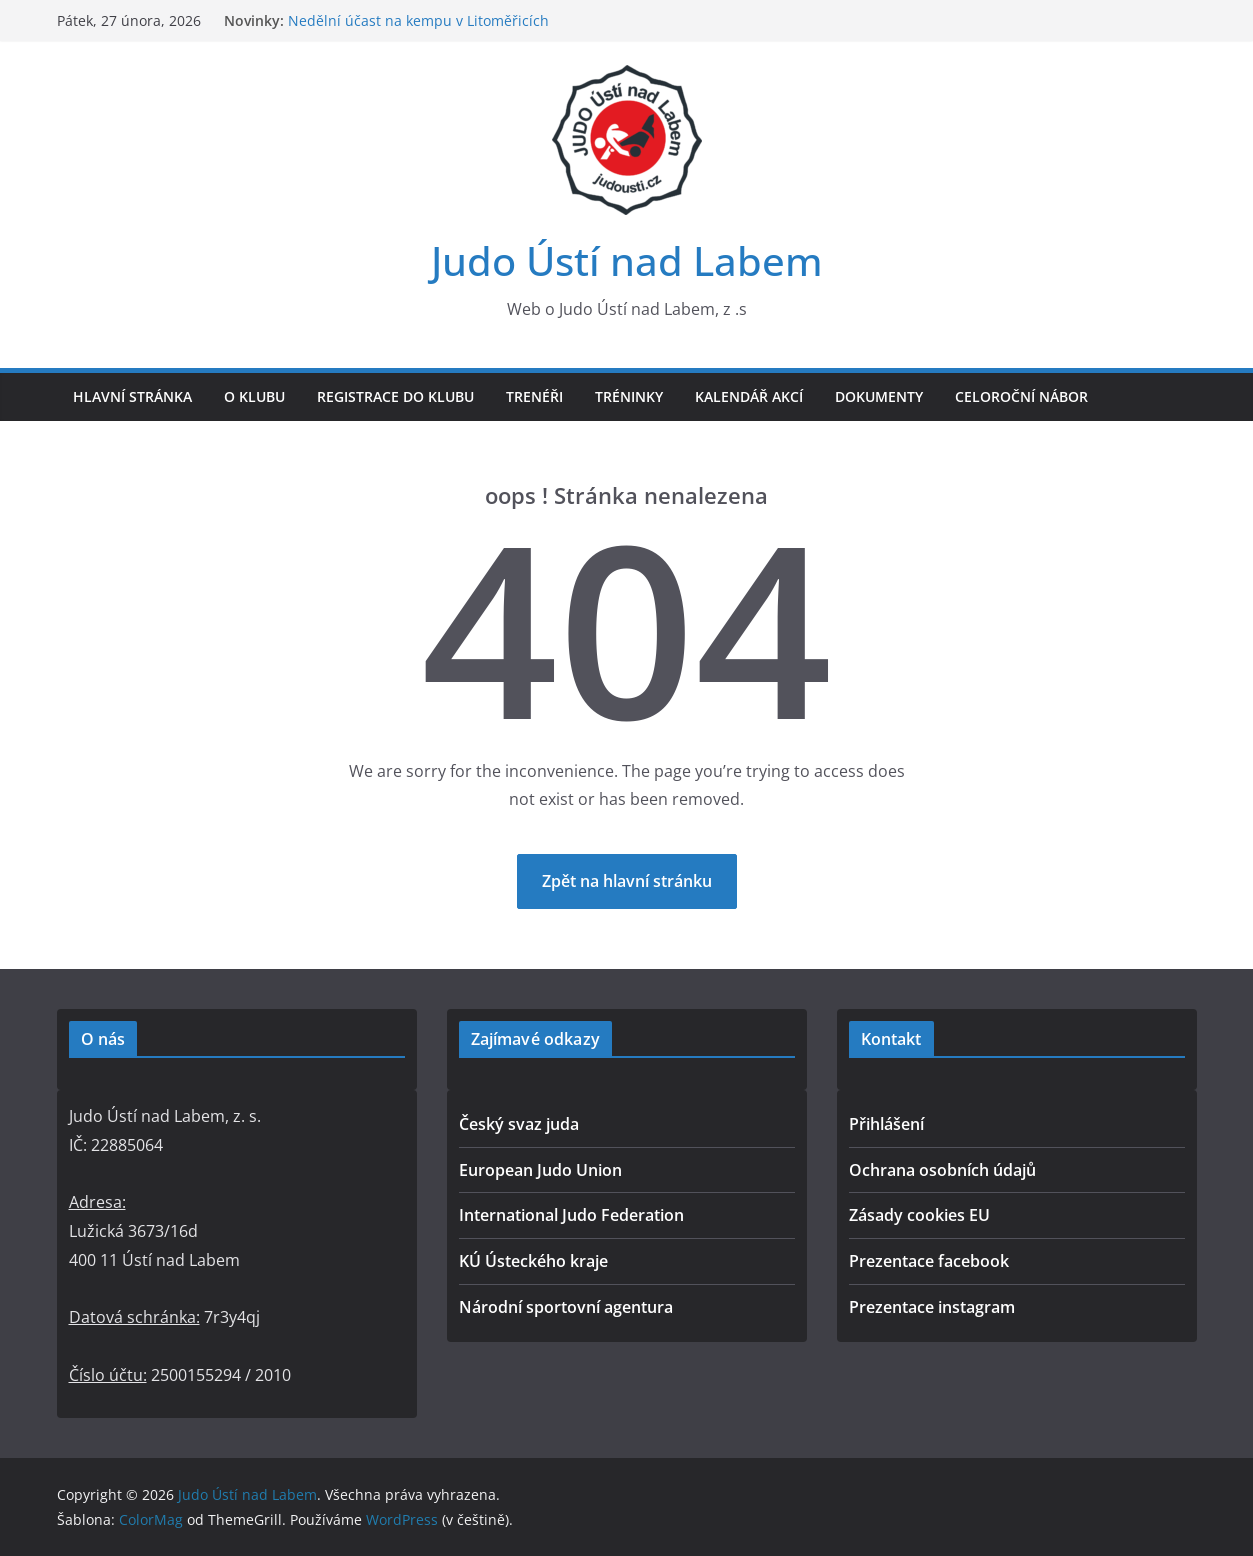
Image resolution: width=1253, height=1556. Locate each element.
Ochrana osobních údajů (942, 1170)
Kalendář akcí (749, 396)
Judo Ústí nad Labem (627, 260)
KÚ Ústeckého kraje (533, 1261)
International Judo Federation (571, 1215)
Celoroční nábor (1021, 396)
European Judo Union (540, 1170)
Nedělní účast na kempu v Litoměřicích (418, 20)
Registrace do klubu (395, 396)
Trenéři (534, 396)
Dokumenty (879, 396)
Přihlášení (886, 1124)
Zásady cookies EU (919, 1215)
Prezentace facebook (929, 1261)
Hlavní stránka (132, 396)
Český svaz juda (519, 1124)
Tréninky (629, 396)
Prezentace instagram (932, 1307)
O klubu (254, 396)
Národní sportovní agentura (566, 1307)
